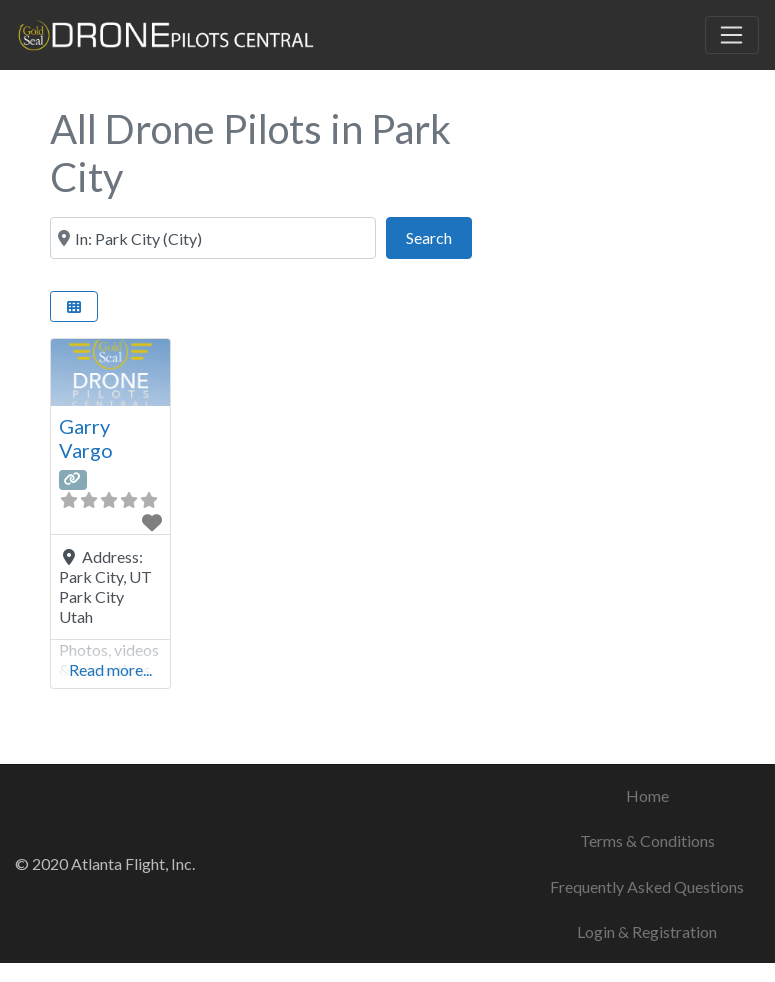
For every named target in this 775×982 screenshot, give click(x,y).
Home (647, 795)
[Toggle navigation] (732, 35)
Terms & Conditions (647, 840)
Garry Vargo (86, 438)
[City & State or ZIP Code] (213, 238)
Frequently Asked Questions (647, 886)
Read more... (110, 669)
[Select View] (74, 306)
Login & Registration (647, 931)
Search (439, 235)
